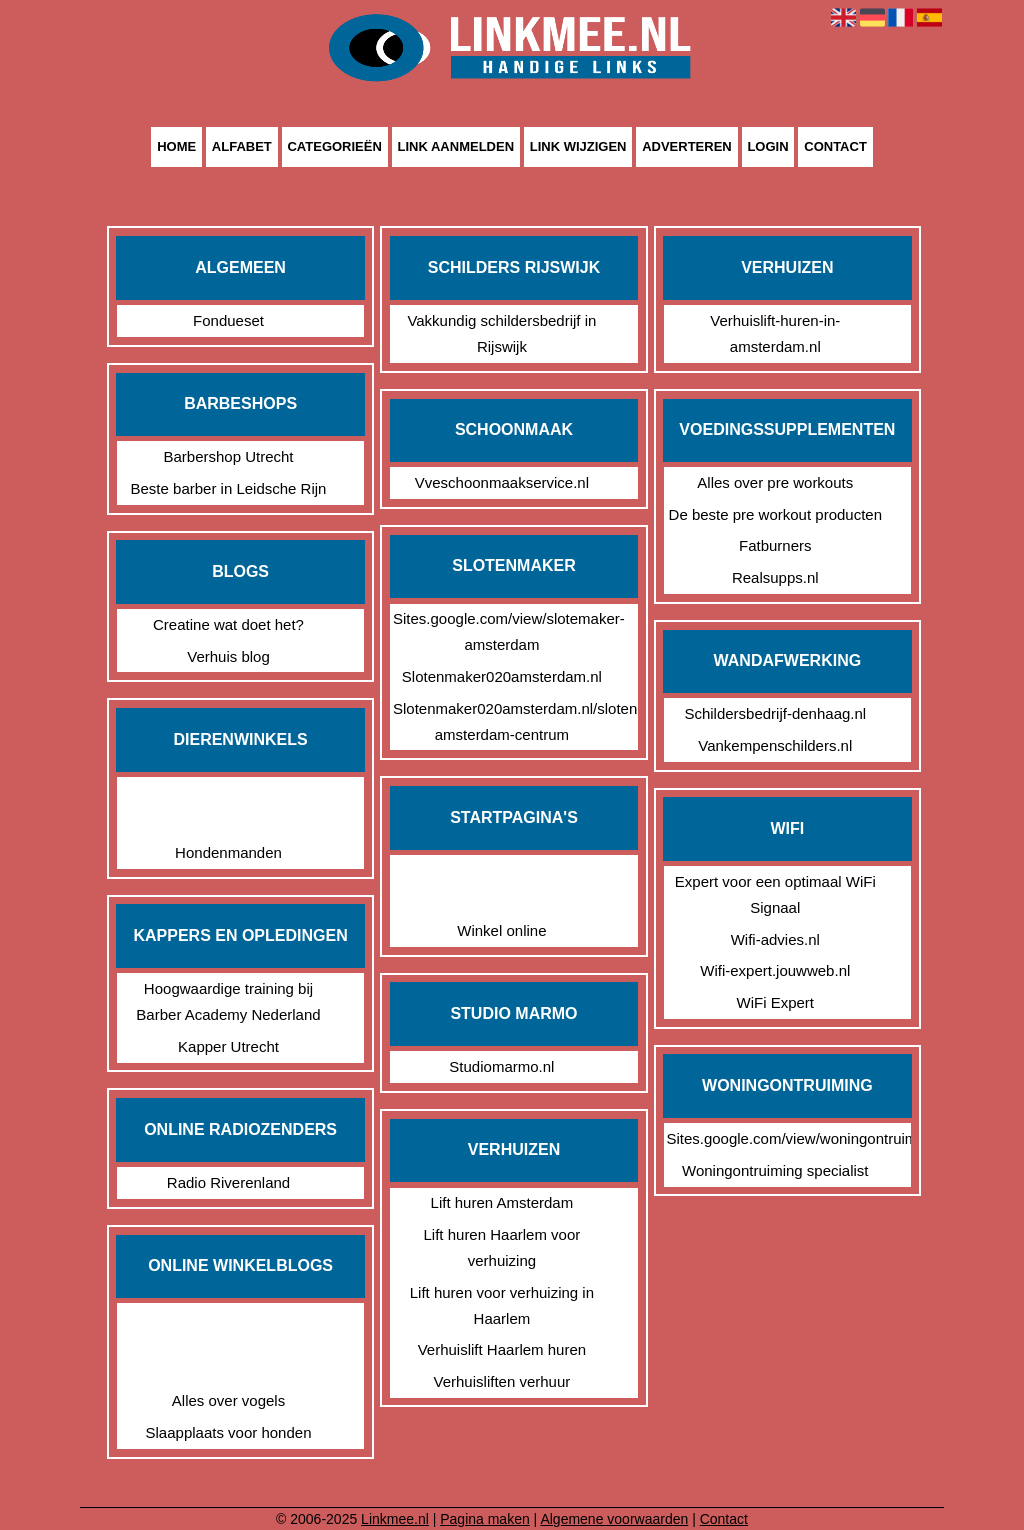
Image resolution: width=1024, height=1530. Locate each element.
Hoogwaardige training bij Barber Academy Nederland (228, 1001)
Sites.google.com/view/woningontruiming (775, 1138)
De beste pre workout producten (775, 514)
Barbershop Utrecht (228, 456)
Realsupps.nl (775, 577)
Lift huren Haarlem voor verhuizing (502, 1247)
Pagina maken (485, 1519)
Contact (835, 147)
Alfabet (242, 147)
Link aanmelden (456, 147)
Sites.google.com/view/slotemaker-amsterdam (502, 631)
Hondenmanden (228, 852)
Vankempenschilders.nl (775, 745)
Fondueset (228, 320)
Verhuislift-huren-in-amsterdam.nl (775, 333)
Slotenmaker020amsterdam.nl (502, 676)
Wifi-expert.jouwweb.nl (775, 970)
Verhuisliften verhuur (502, 1381)
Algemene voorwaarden (614, 1519)
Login (767, 147)
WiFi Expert (776, 1002)
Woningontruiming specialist (775, 1170)
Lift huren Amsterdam (502, 1202)
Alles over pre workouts (775, 482)
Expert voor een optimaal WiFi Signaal (775, 894)
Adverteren (687, 147)
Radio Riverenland (228, 1182)
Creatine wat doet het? (228, 624)
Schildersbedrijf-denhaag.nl (775, 713)
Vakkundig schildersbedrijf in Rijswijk (501, 333)
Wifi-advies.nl (775, 939)
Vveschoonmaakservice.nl (502, 482)
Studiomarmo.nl (501, 1066)
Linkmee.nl (395, 1519)
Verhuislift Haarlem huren (502, 1349)
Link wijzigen (578, 147)
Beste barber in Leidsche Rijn (229, 488)
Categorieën (334, 147)
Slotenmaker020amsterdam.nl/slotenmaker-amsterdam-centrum (502, 721)
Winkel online (501, 930)
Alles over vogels (228, 1400)
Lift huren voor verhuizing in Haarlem (502, 1305)
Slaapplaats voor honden (229, 1432)
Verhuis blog (228, 656)
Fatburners (775, 545)
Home (176, 147)
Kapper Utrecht (228, 1046)
